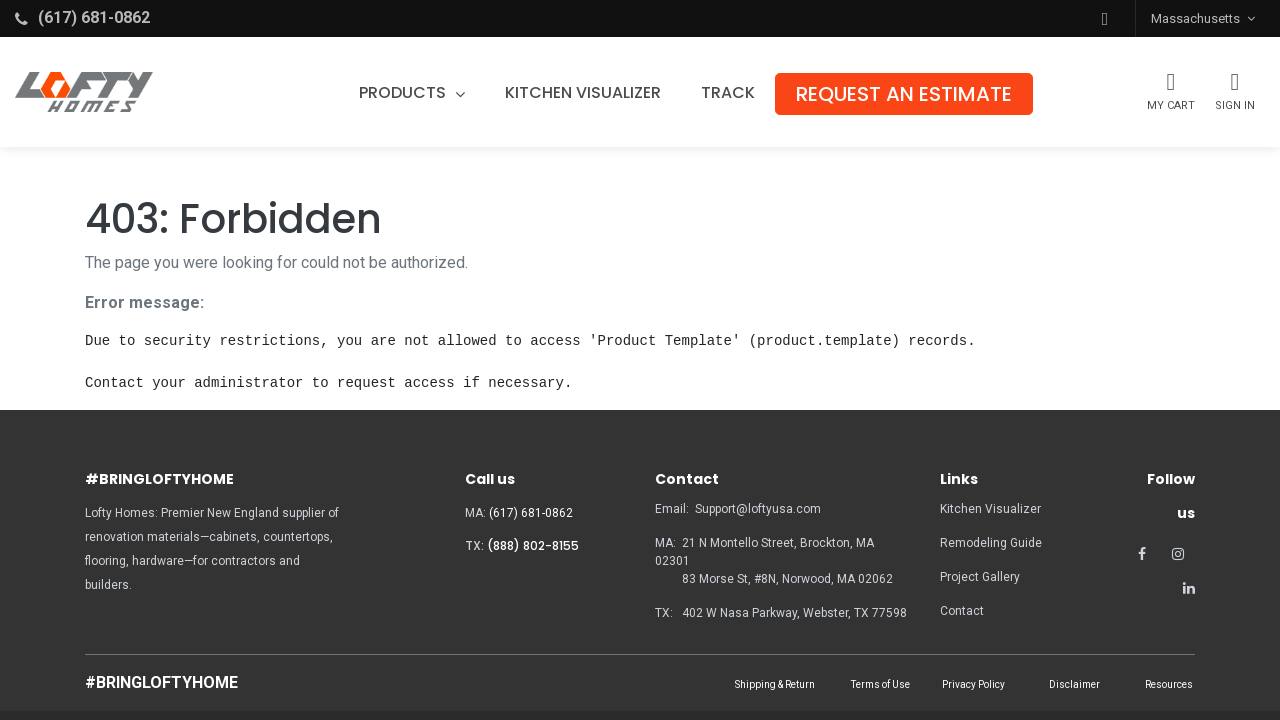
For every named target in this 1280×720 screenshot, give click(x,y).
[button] (1105, 18)
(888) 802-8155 (533, 545)
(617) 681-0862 (531, 513)
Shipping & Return (775, 684)
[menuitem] (593, 93)
